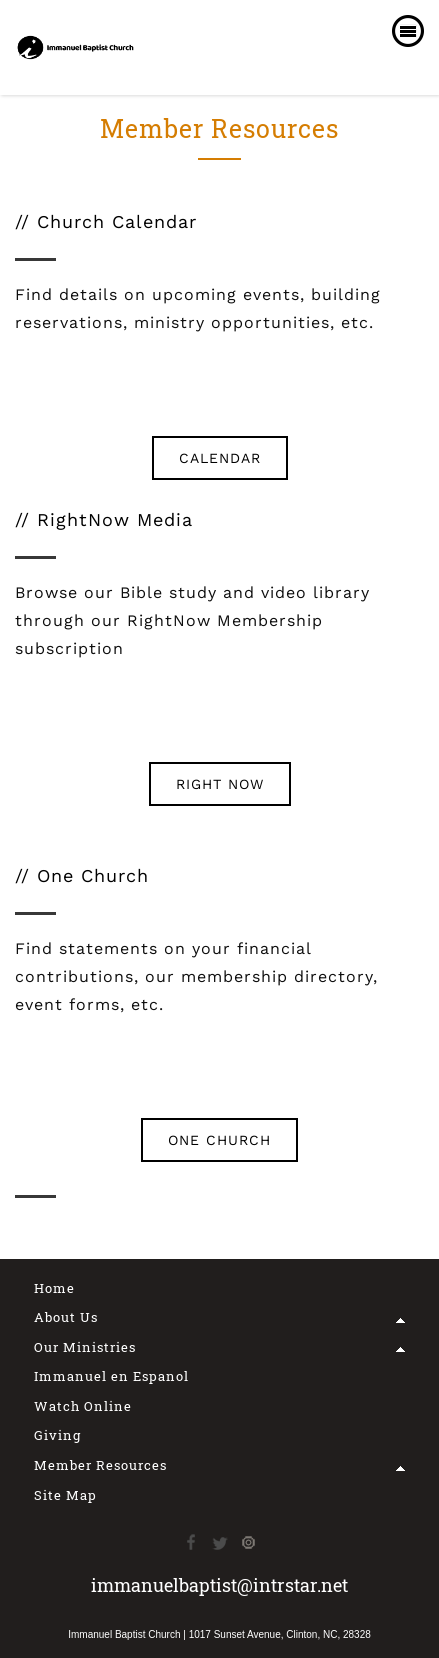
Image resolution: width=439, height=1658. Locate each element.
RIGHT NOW (220, 784)
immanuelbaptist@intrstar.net (219, 1585)
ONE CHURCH (219, 1140)
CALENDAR (220, 458)
